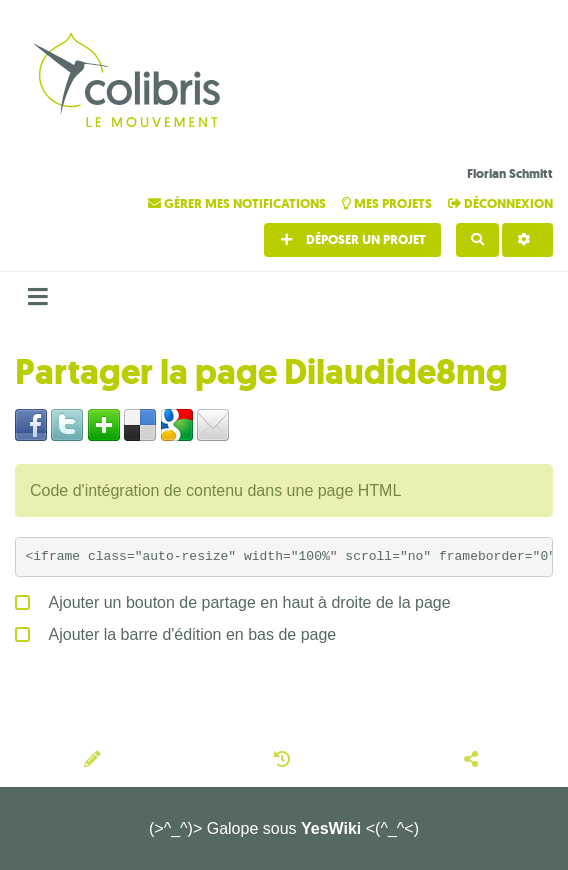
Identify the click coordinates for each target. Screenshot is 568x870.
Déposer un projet (352, 239)
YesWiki (331, 828)
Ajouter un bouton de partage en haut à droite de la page (233, 599)
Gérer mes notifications (238, 203)
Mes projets (388, 203)
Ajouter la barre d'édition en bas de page (175, 631)
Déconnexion (500, 203)
